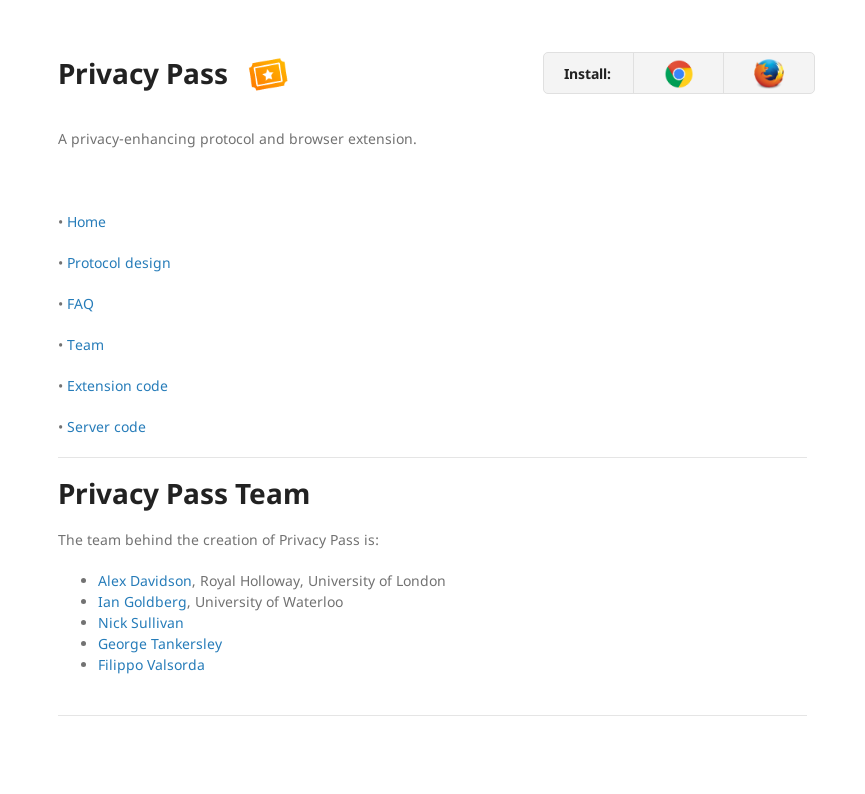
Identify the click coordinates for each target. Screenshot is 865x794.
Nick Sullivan (141, 622)
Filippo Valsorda (151, 664)
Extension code (117, 385)
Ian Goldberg (142, 601)
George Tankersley (160, 643)
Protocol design (119, 262)
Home (86, 221)
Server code (106, 426)
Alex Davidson (145, 580)
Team (85, 344)
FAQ (80, 303)
